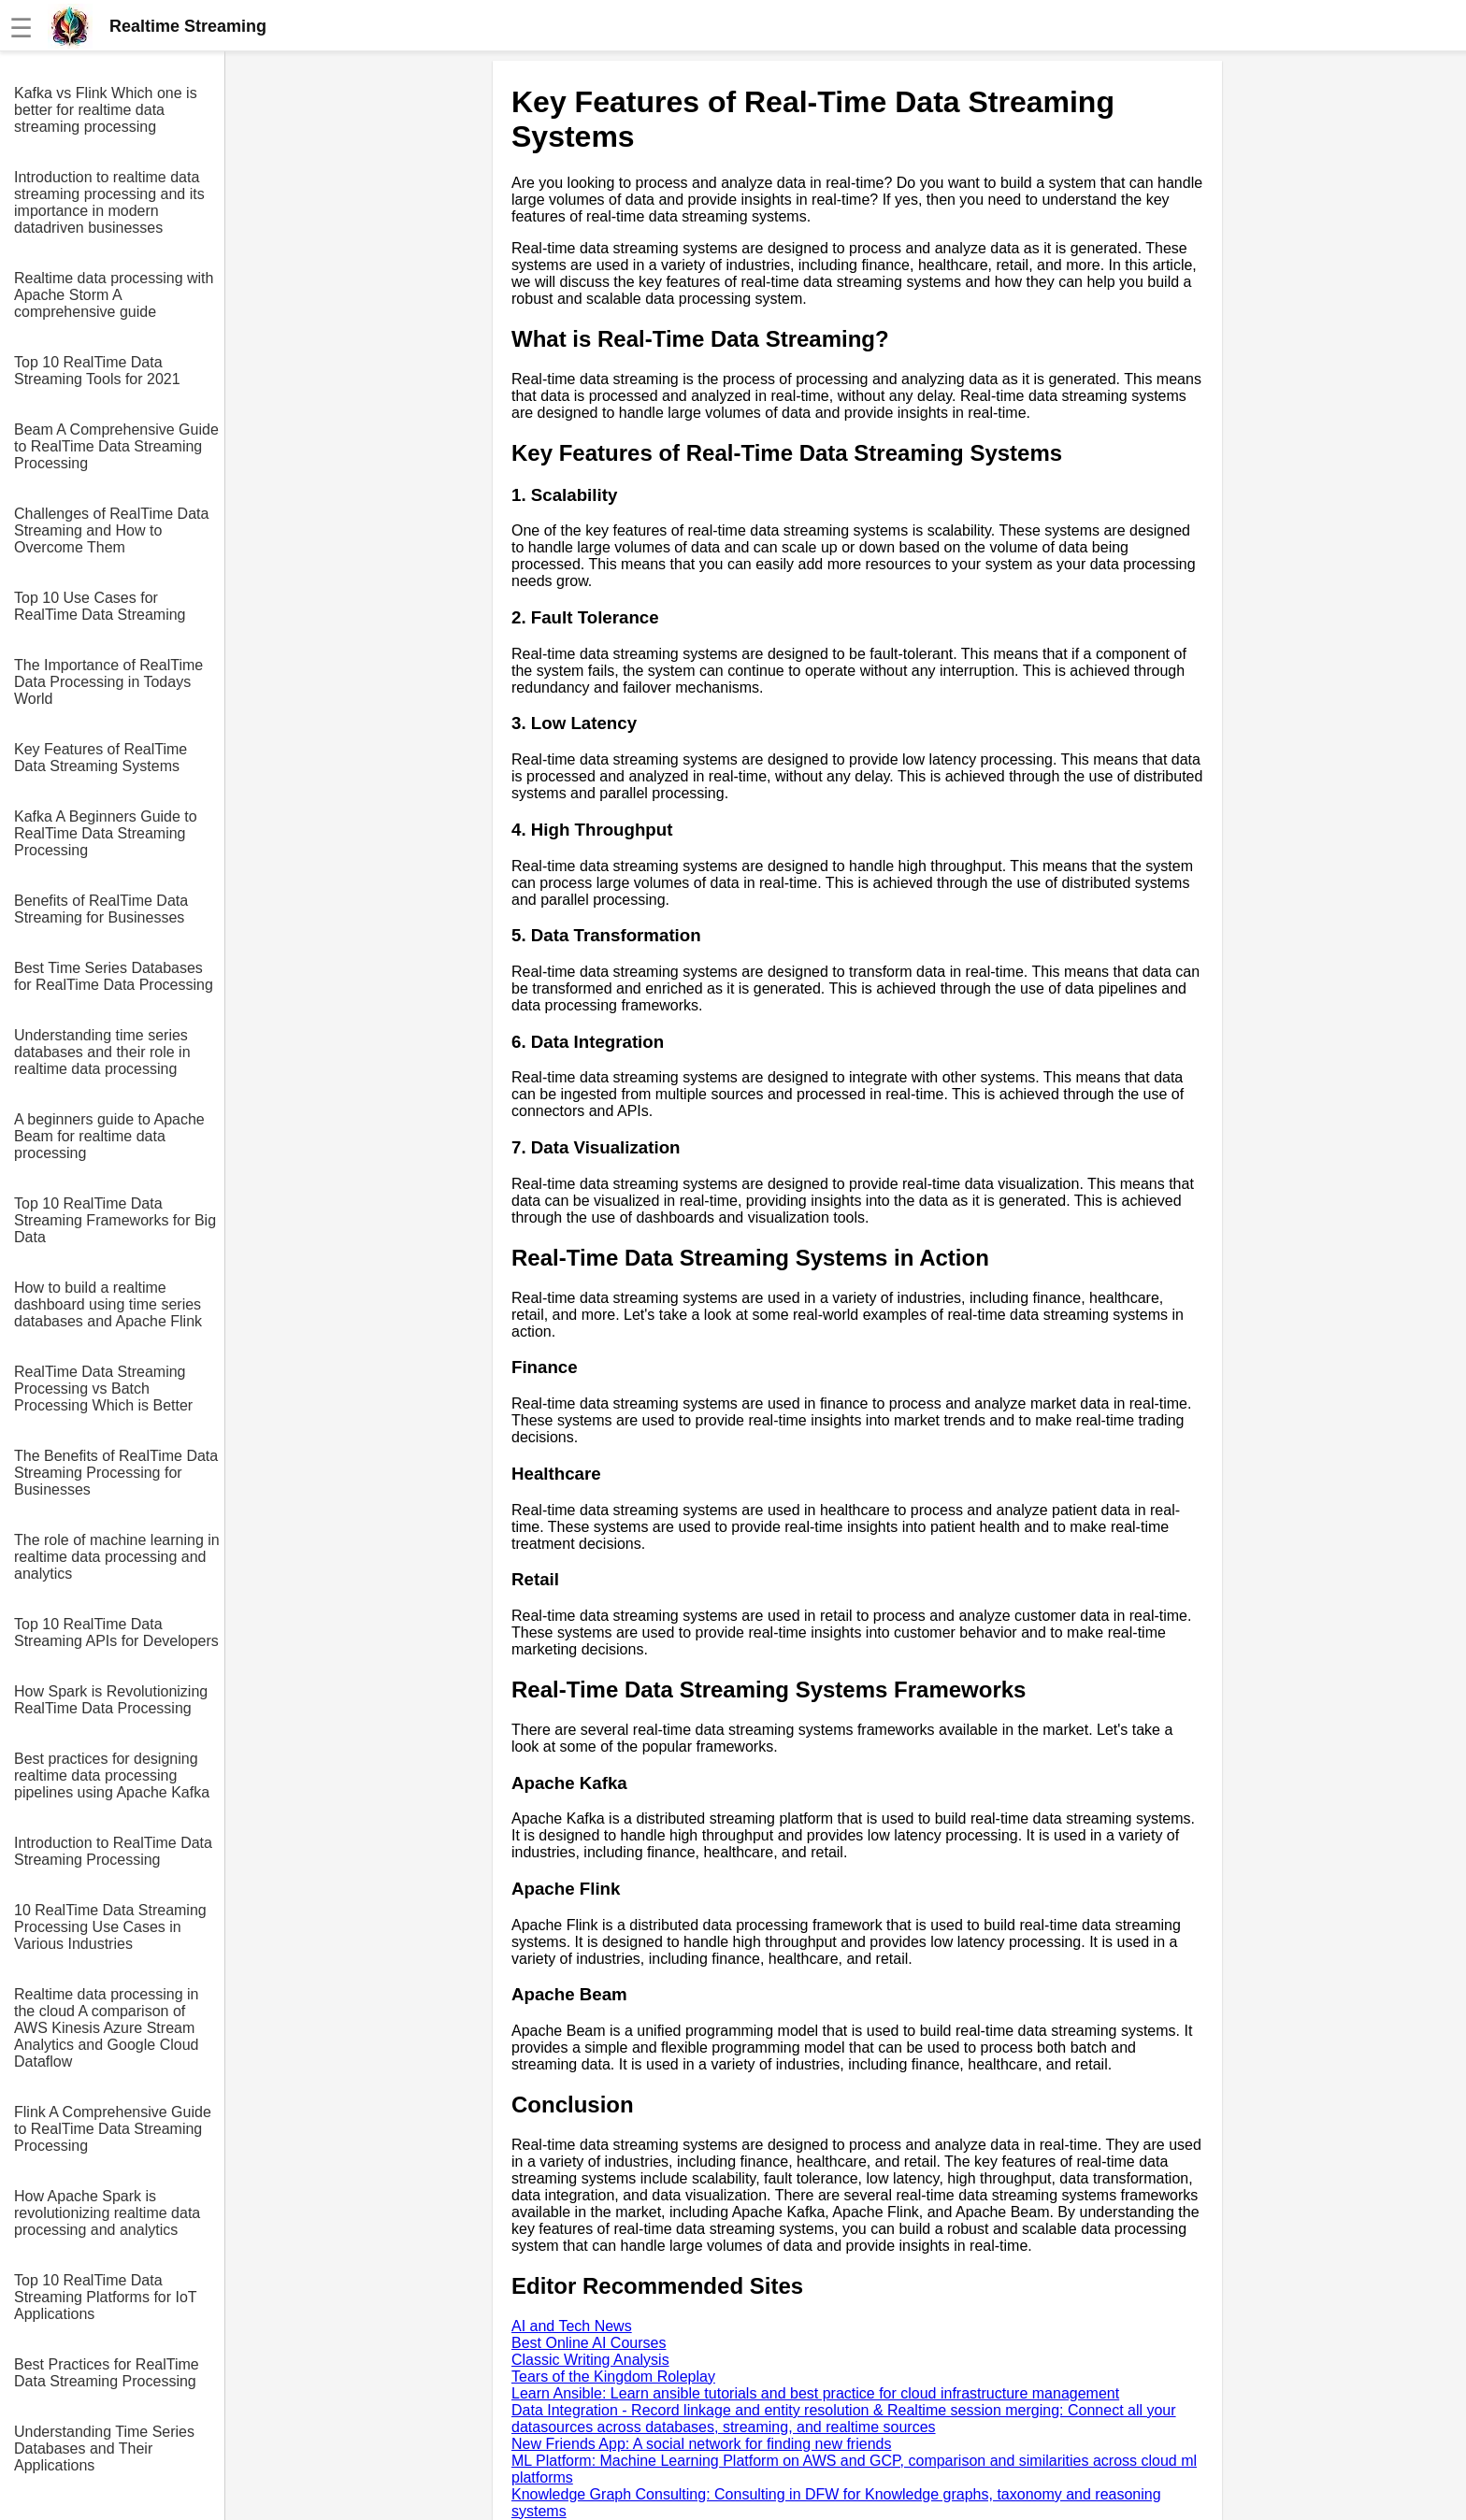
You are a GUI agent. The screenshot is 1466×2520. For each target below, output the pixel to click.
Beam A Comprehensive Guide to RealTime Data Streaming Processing (116, 446)
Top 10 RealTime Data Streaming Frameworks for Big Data (115, 1220)
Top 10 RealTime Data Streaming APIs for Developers (116, 1632)
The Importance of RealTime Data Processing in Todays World (108, 682)
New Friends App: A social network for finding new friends (701, 2444)
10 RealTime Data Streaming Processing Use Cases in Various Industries (110, 1927)
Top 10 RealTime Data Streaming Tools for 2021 (97, 370)
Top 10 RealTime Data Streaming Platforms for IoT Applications (105, 2297)
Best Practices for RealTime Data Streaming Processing (106, 2372)
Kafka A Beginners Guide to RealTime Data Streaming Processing (105, 833)
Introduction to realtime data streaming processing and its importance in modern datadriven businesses (109, 202)
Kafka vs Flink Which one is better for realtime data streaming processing (105, 110)
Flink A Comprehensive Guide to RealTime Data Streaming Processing (112, 2129)
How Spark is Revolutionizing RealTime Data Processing (111, 1699)
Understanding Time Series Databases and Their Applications (104, 2448)
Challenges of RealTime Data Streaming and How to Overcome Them (111, 530)
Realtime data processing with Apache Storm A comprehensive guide (113, 295)
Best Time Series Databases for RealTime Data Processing (113, 976)
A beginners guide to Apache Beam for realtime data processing (109, 1136)
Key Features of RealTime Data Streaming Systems (100, 757)
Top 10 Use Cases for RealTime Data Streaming (99, 606)
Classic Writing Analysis (590, 2360)
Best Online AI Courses (588, 2343)
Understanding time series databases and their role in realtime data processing (102, 1052)
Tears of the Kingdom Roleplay (613, 2376)
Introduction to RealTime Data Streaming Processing (113, 1851)
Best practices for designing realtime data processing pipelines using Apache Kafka (111, 1775)
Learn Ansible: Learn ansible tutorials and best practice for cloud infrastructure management (815, 2393)
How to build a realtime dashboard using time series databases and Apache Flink (108, 1304)
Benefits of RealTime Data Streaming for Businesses (101, 909)
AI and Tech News (571, 2326)
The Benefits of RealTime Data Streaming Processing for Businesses (116, 1472)
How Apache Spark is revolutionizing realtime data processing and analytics (107, 2213)
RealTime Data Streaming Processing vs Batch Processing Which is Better (103, 1388)
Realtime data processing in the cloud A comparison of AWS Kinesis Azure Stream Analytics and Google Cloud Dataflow (106, 2027)
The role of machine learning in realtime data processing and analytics (117, 1557)
